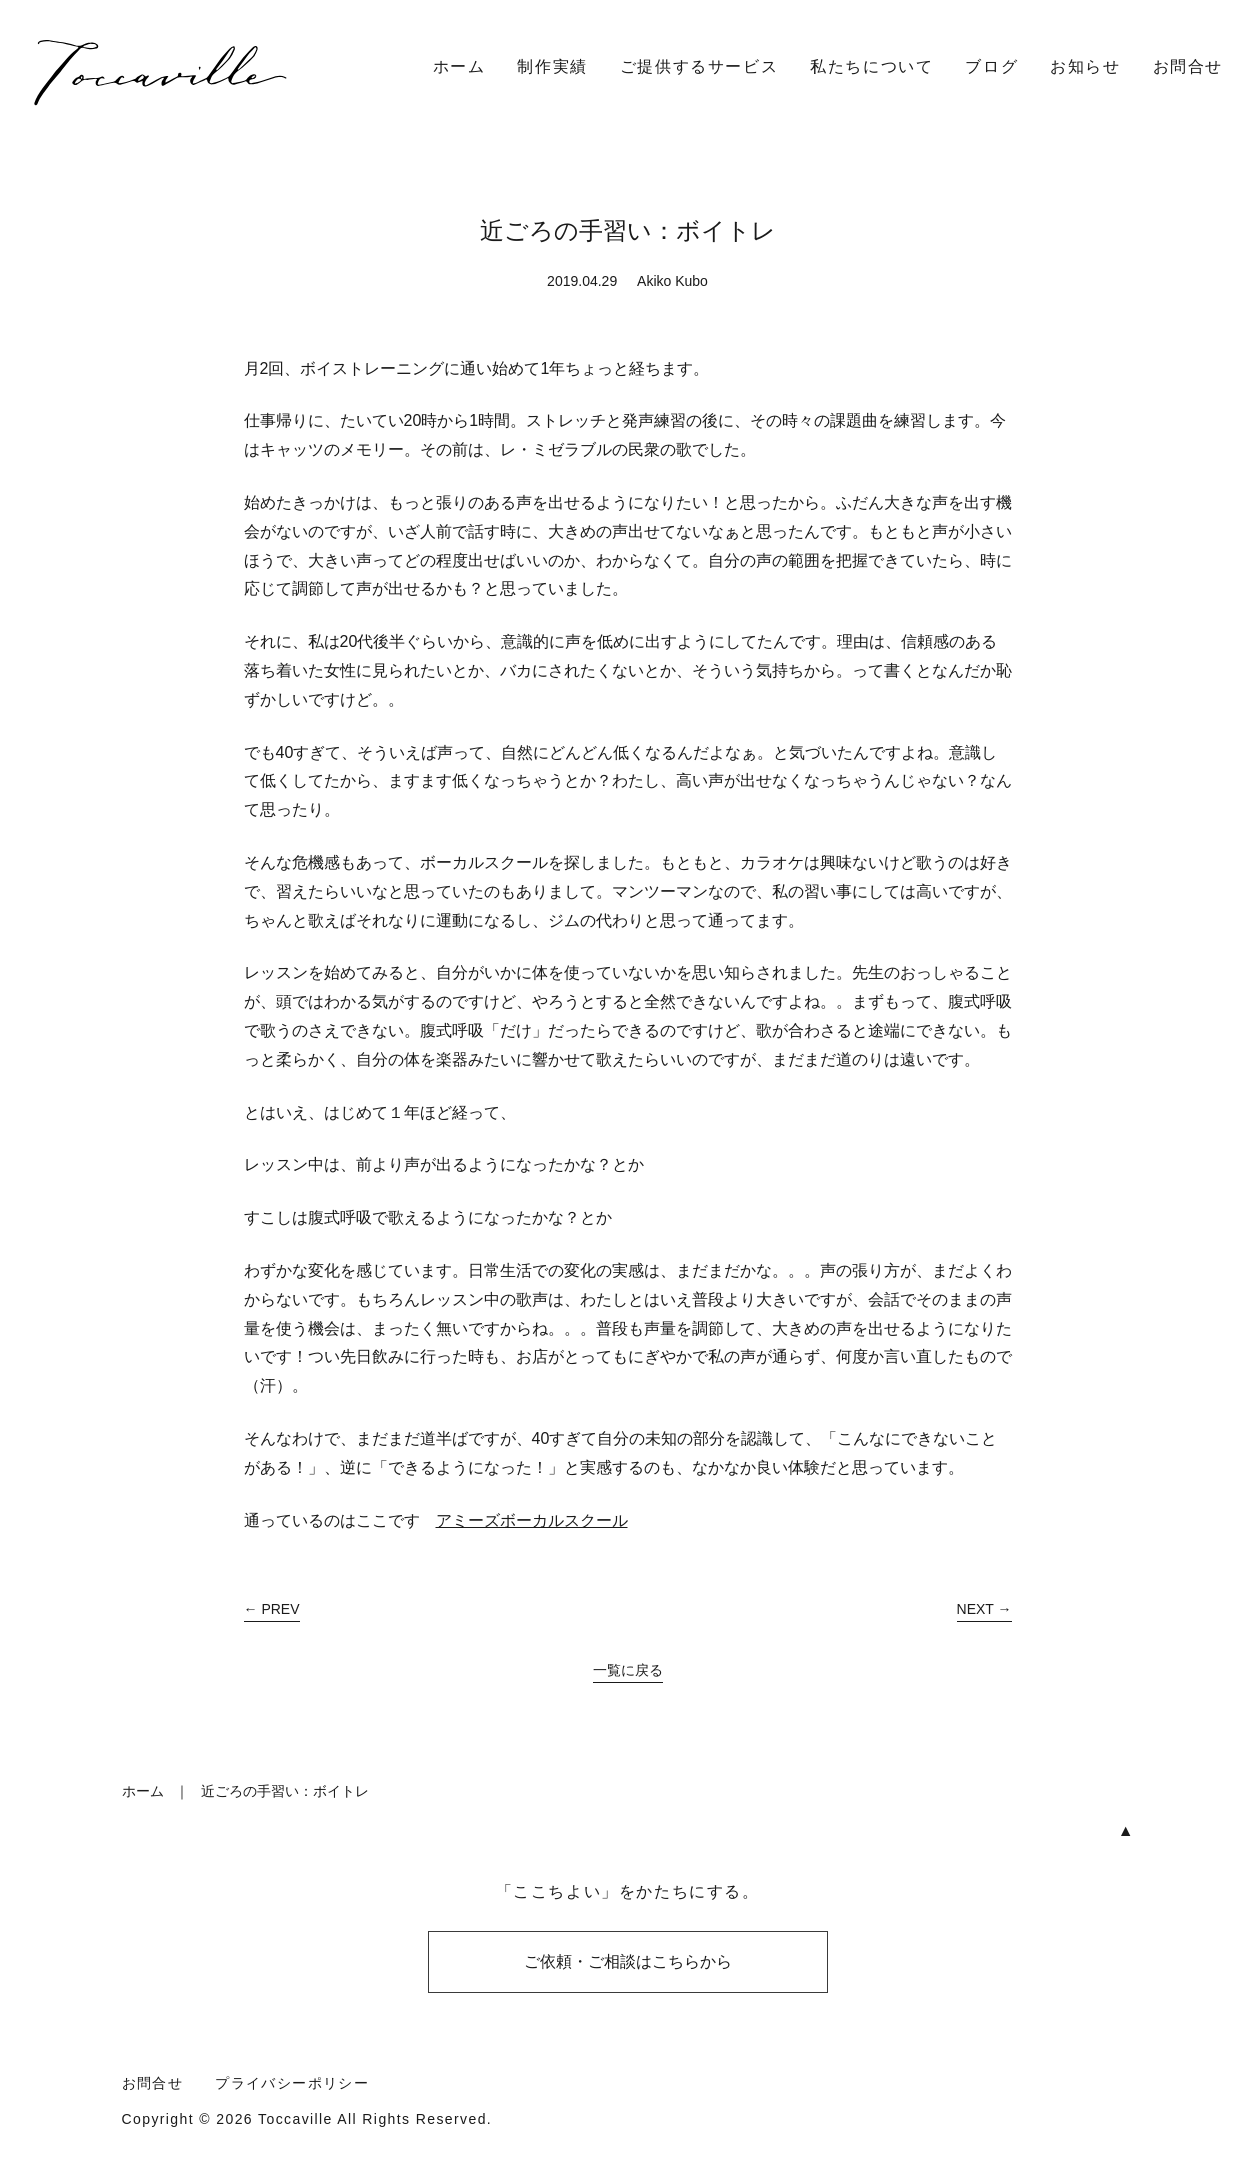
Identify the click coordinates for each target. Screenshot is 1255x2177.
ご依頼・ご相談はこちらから (628, 1961)
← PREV (272, 1609)
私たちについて (871, 66)
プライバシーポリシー (292, 2083)
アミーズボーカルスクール (532, 1520)
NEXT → (984, 1609)
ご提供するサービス (699, 66)
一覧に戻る (628, 1670)
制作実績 (552, 66)
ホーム (459, 66)
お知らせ (1085, 66)
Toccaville (295, 2119)
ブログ (991, 66)
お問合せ (1188, 66)
